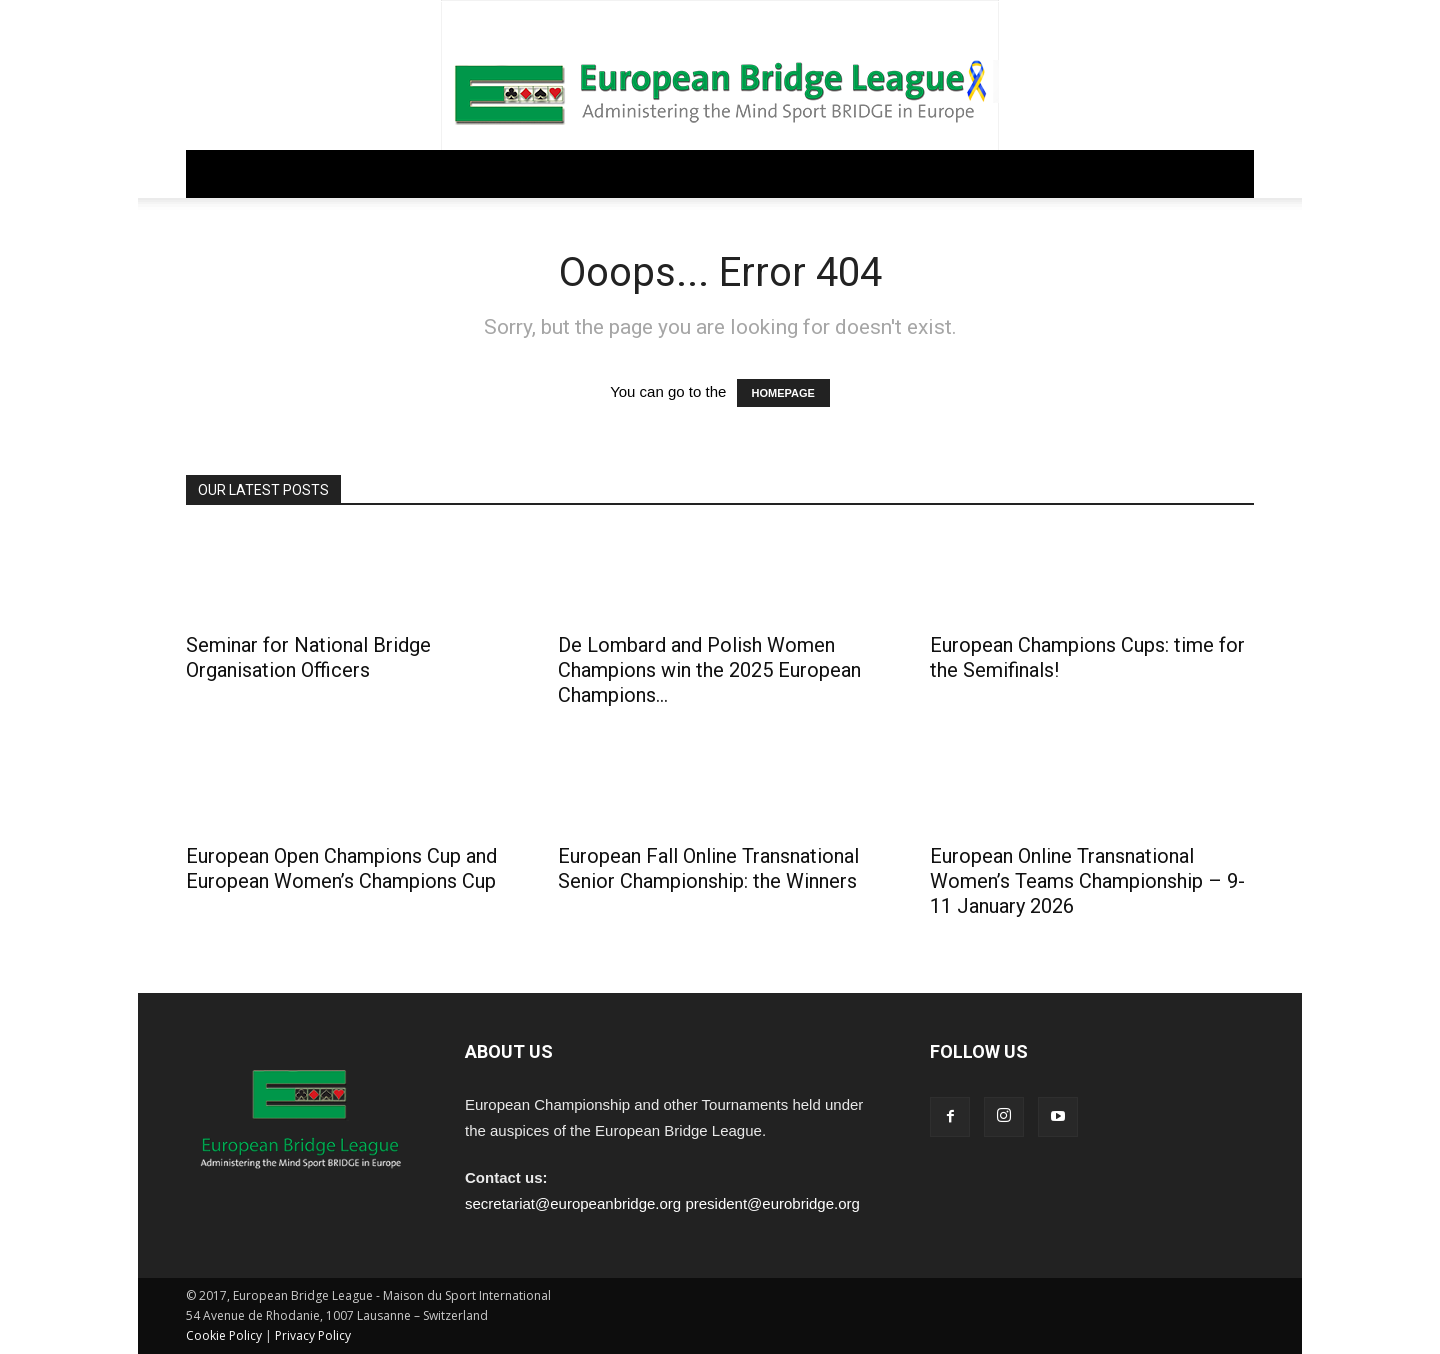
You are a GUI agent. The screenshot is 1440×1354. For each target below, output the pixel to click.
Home (221, 173)
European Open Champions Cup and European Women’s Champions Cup (341, 868)
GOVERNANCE (318, 173)
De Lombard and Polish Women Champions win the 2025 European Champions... (709, 670)
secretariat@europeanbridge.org (573, 1203)
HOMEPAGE (783, 393)
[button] (1230, 175)
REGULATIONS (443, 173)
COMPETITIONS (575, 173)
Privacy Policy (313, 1335)
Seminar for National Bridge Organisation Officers (308, 657)
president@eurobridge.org (772, 1203)
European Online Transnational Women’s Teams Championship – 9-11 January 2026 (1087, 881)
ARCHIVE (878, 173)
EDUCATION (698, 173)
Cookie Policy (224, 1335)
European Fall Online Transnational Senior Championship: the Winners (708, 868)
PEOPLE (794, 173)
